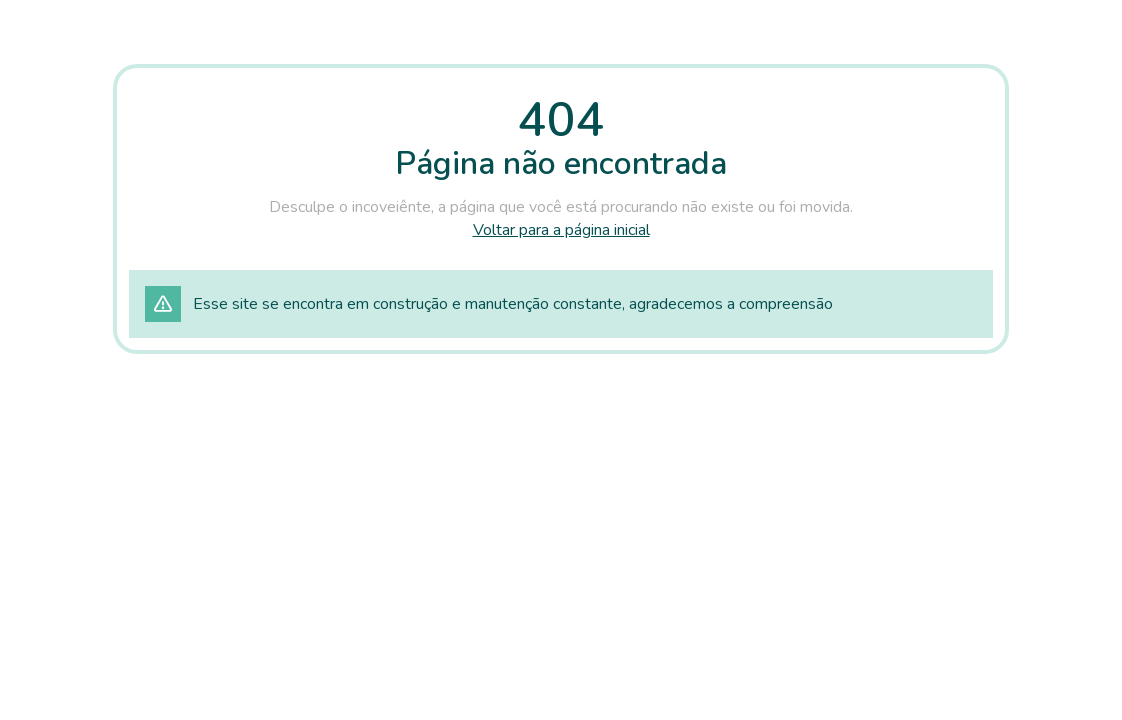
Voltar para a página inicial (561, 230)
